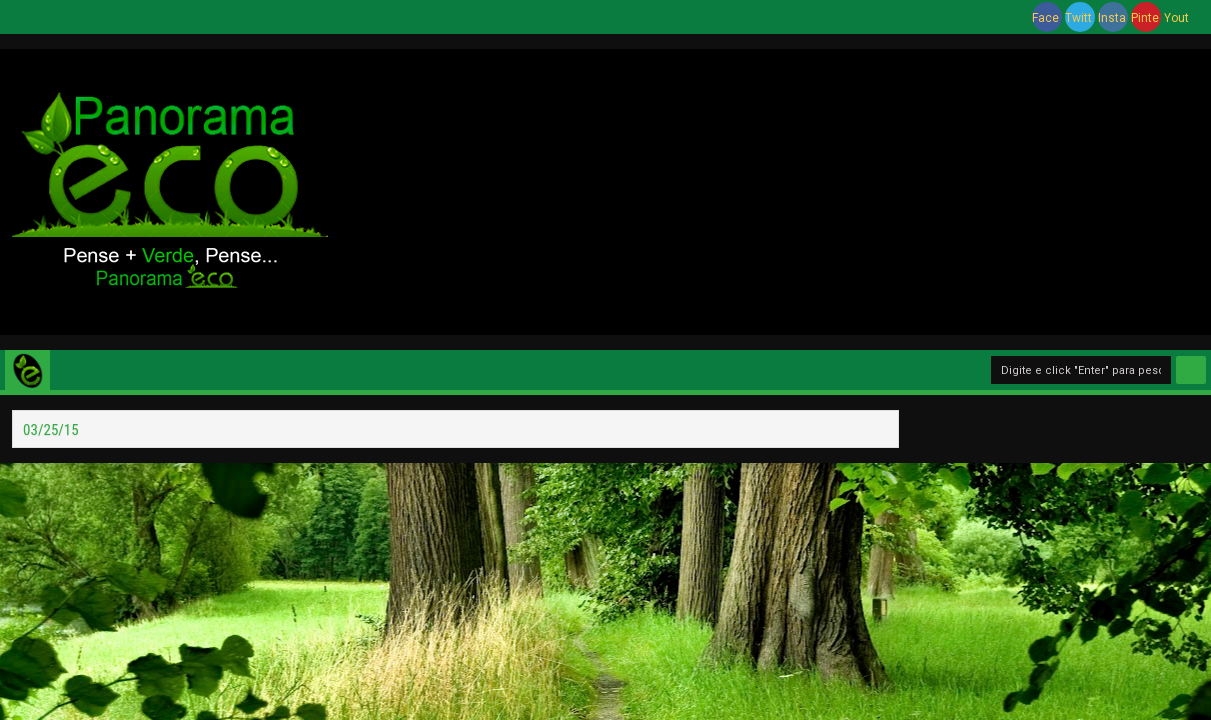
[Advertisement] (769, 189)
